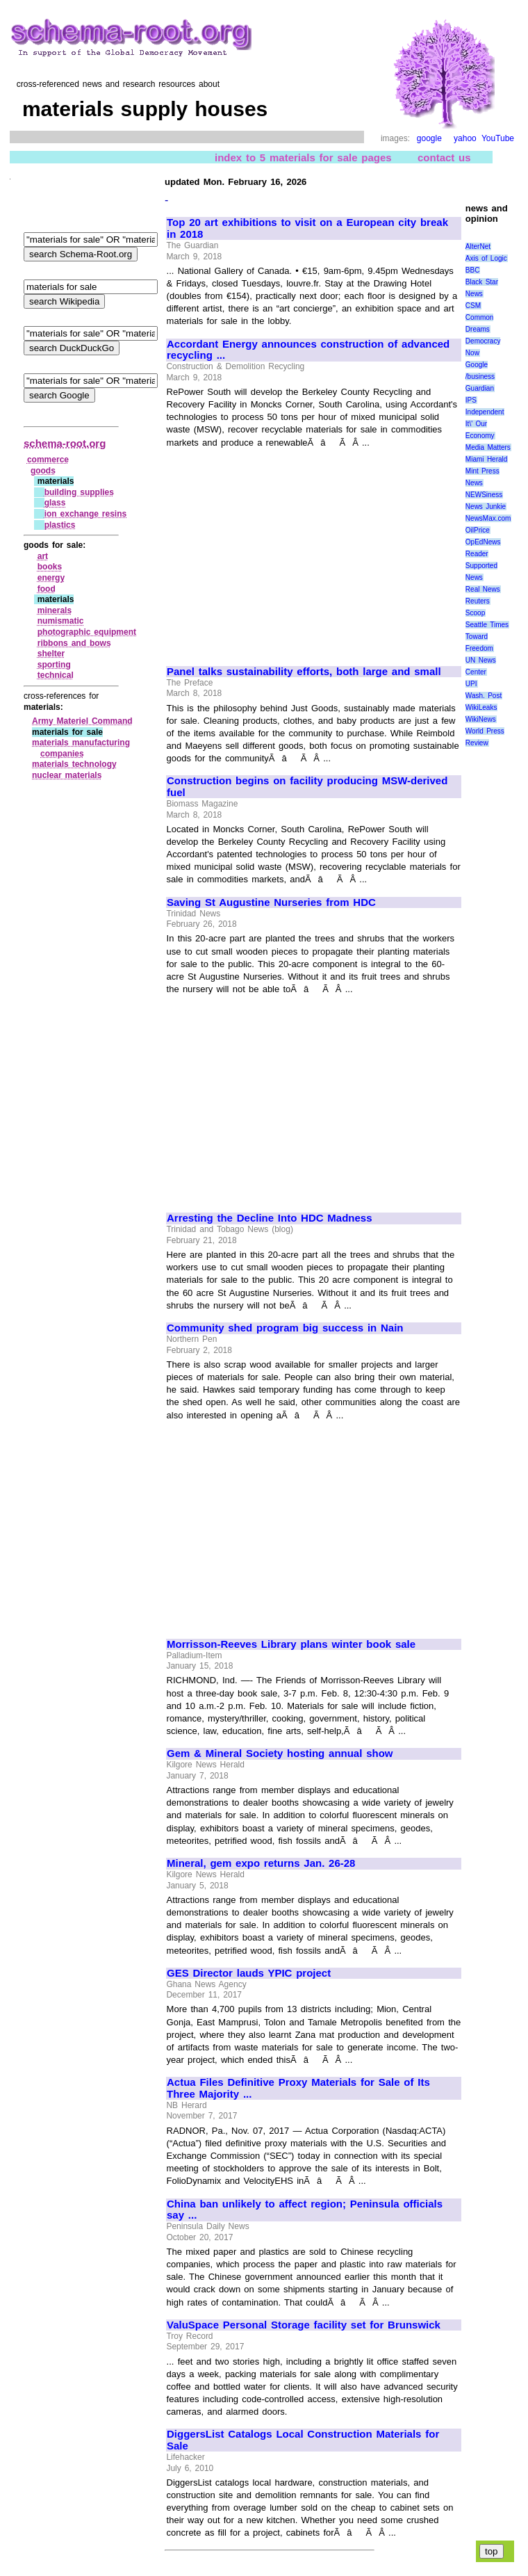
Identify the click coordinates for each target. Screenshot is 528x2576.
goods (43, 471)
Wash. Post (483, 695)
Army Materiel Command (82, 721)
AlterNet (477, 246)
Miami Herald (486, 459)
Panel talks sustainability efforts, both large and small (304, 671)
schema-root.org (65, 443)
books (50, 567)
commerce (48, 459)
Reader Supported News (481, 565)
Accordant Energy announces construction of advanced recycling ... (308, 350)
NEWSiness (483, 495)
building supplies (79, 492)
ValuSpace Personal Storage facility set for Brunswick (303, 2325)
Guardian (479, 388)
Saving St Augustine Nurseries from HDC (271, 902)
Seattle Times (487, 625)
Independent (484, 412)
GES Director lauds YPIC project (249, 1973)
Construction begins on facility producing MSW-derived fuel (307, 786)
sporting (54, 665)
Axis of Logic (486, 258)
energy (51, 578)
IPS (471, 400)
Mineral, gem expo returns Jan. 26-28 (261, 1863)
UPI (471, 684)
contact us (444, 157)
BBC (472, 270)
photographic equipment (87, 632)
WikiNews (480, 719)
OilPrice (477, 530)
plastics (60, 525)
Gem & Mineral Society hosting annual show (280, 1753)
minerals (55, 610)
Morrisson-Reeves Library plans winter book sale (291, 1644)
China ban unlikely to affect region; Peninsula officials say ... (305, 2209)
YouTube (497, 138)
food (47, 589)
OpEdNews (483, 542)
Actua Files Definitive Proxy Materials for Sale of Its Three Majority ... (298, 2088)
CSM (473, 305)
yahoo (465, 138)
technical (56, 675)
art (43, 556)
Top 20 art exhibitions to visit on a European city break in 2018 (307, 228)
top (491, 2551)
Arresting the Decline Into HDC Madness (269, 1218)
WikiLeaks (481, 707)
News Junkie (485, 506)
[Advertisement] (283, 550)
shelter (51, 653)
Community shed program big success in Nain (285, 1328)
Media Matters (488, 447)
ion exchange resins (85, 514)
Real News (482, 589)
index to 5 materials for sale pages (303, 157)
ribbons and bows (74, 643)
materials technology (74, 764)
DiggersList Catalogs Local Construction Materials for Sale (303, 2440)
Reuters (477, 601)
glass (55, 503)
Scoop (475, 613)
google (429, 138)
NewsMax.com (488, 518)
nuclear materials (66, 775)
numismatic (61, 621)
